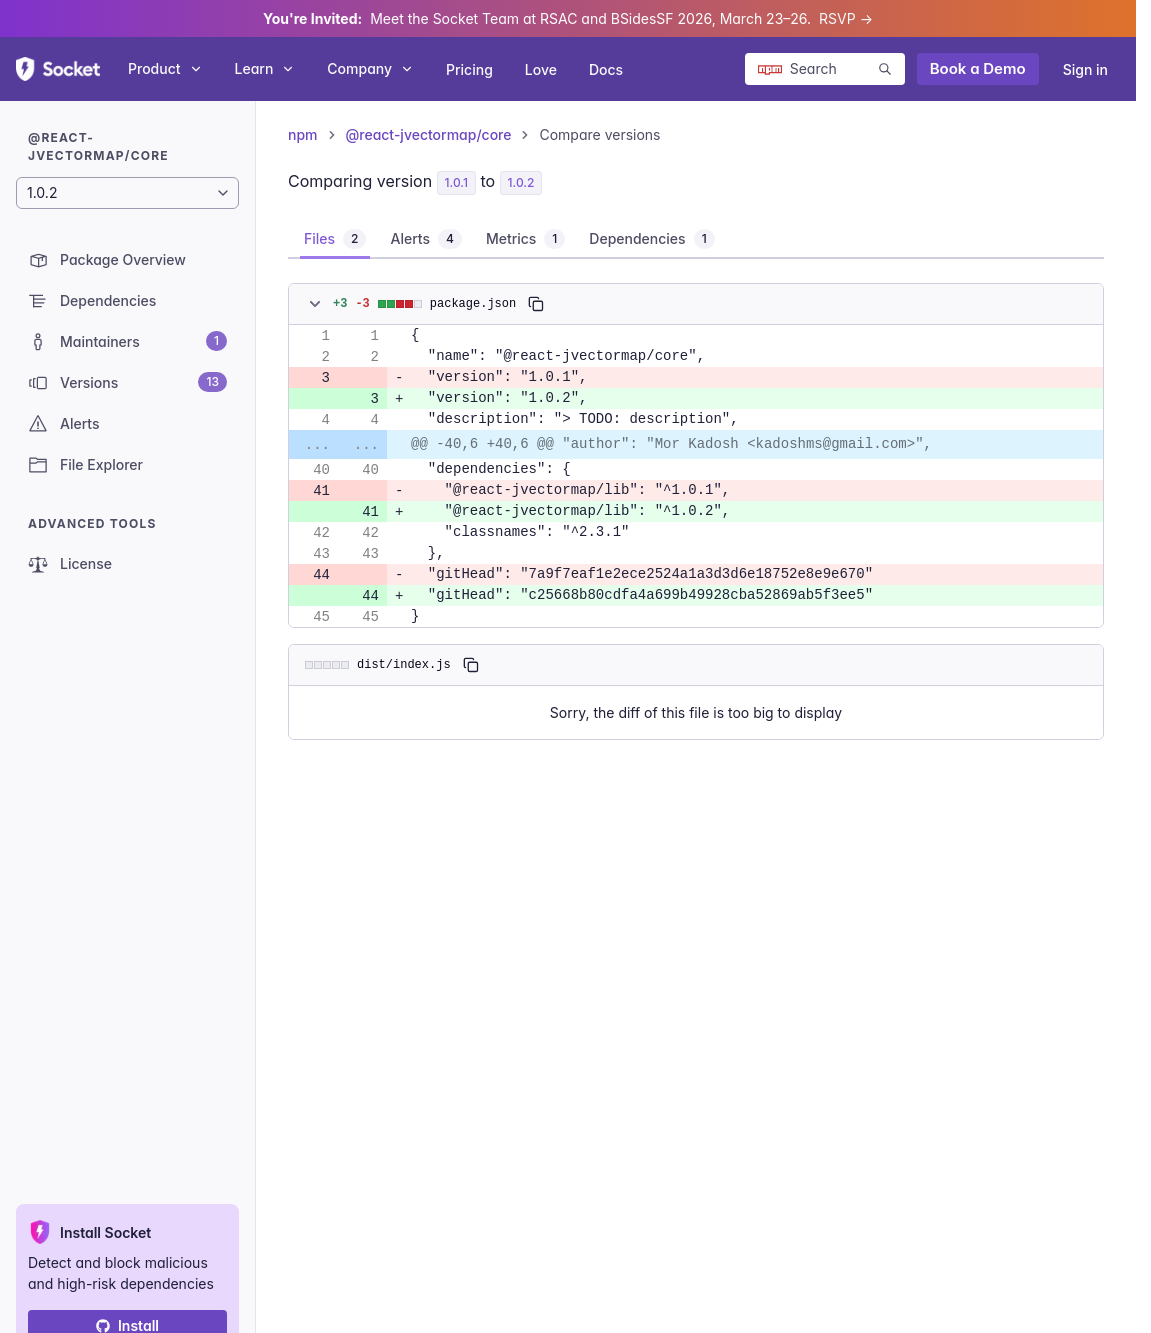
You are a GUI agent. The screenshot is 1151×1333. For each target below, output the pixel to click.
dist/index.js (404, 664)
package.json (473, 303)
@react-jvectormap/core (429, 134)
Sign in (1085, 69)
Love (541, 69)
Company (370, 68)
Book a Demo (978, 68)
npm (303, 134)
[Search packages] (825, 69)
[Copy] (536, 304)
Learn (265, 68)
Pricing (469, 69)
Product (165, 68)
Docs (606, 69)
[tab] (335, 239)
